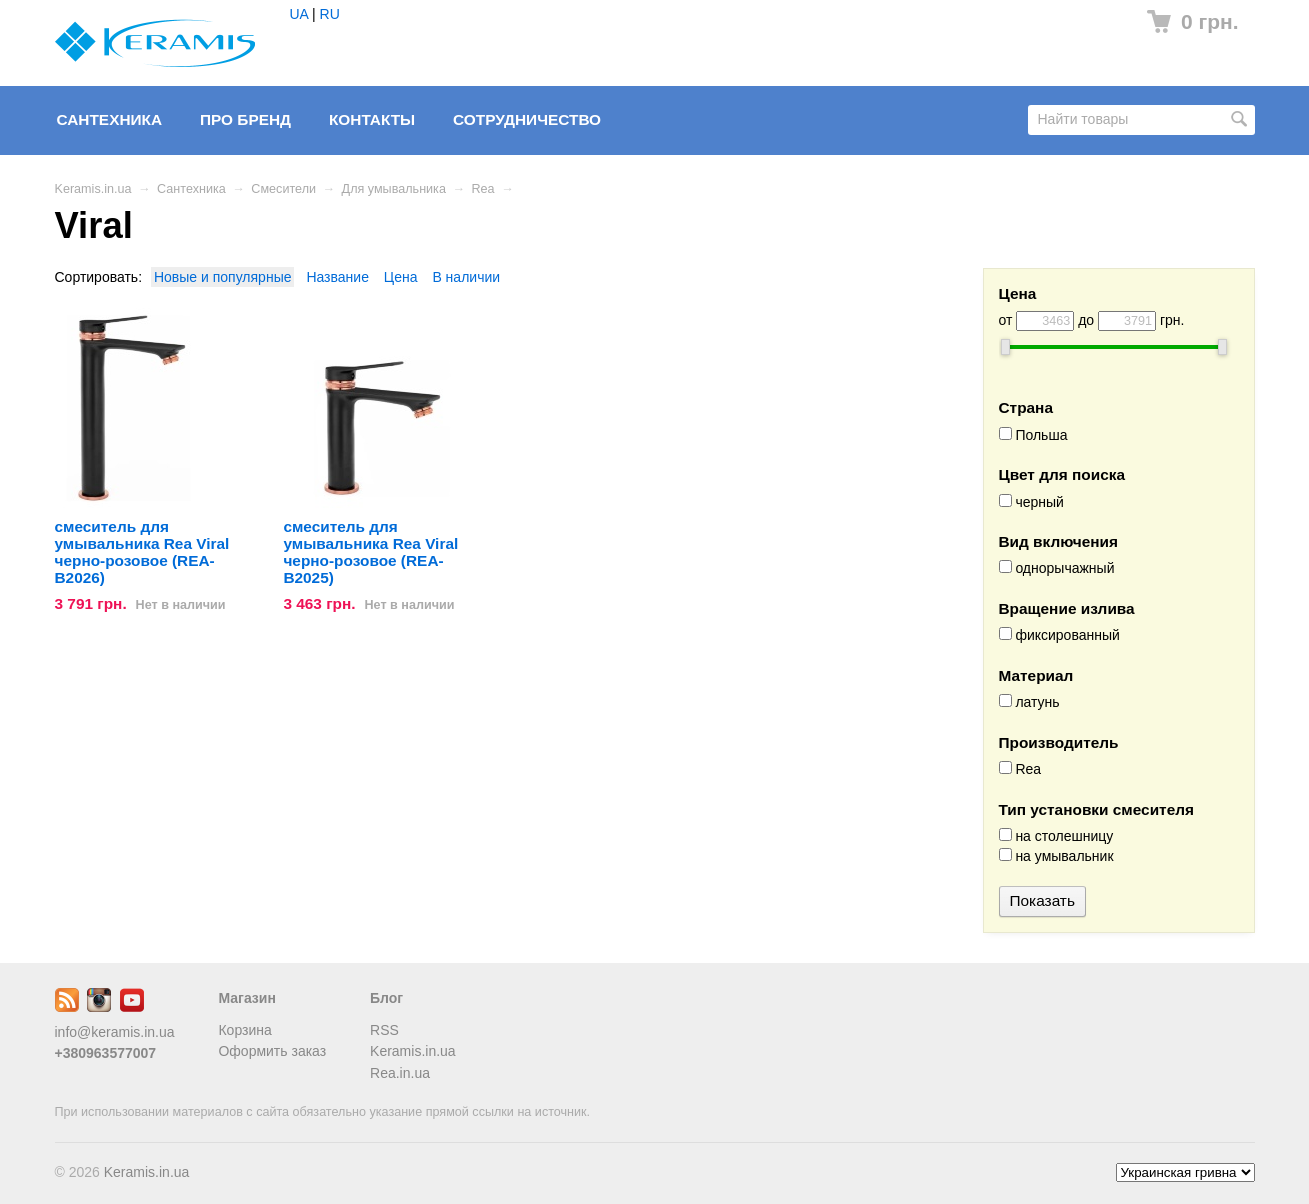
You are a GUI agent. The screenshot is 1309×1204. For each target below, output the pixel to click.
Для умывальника (394, 189)
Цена (401, 277)
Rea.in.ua (400, 1073)
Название (337, 277)
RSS (384, 1030)
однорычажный (1057, 568)
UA (299, 14)
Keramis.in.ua (93, 189)
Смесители (283, 189)
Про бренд (245, 119)
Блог (386, 998)
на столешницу (1056, 836)
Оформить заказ (272, 1051)
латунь (1029, 702)
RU (330, 14)
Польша (1033, 435)
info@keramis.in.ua (115, 1032)
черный (1031, 502)
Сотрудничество (527, 119)
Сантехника (110, 119)
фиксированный (1059, 635)
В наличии (466, 277)
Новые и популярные (223, 277)
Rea (483, 189)
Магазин (246, 998)
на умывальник (1056, 856)
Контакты (372, 119)
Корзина (244, 1030)
